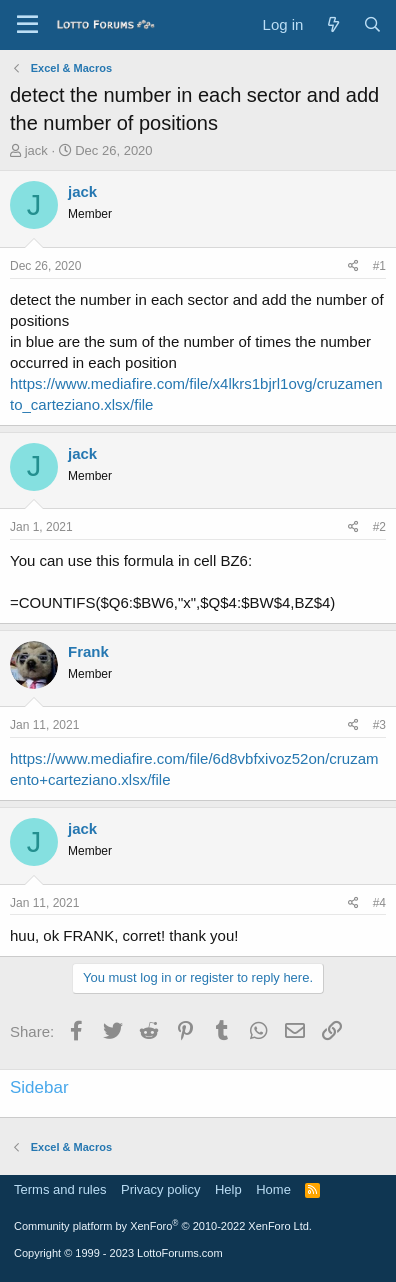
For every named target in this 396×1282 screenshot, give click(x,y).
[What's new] (332, 24)
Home (273, 1189)
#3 (379, 725)
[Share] (353, 266)
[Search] (372, 24)
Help (228, 1189)
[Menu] (27, 25)
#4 (379, 903)
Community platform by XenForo (163, 1226)
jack (36, 150)
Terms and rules (60, 1189)
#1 (379, 266)
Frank (88, 651)
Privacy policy (160, 1189)
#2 (379, 527)
